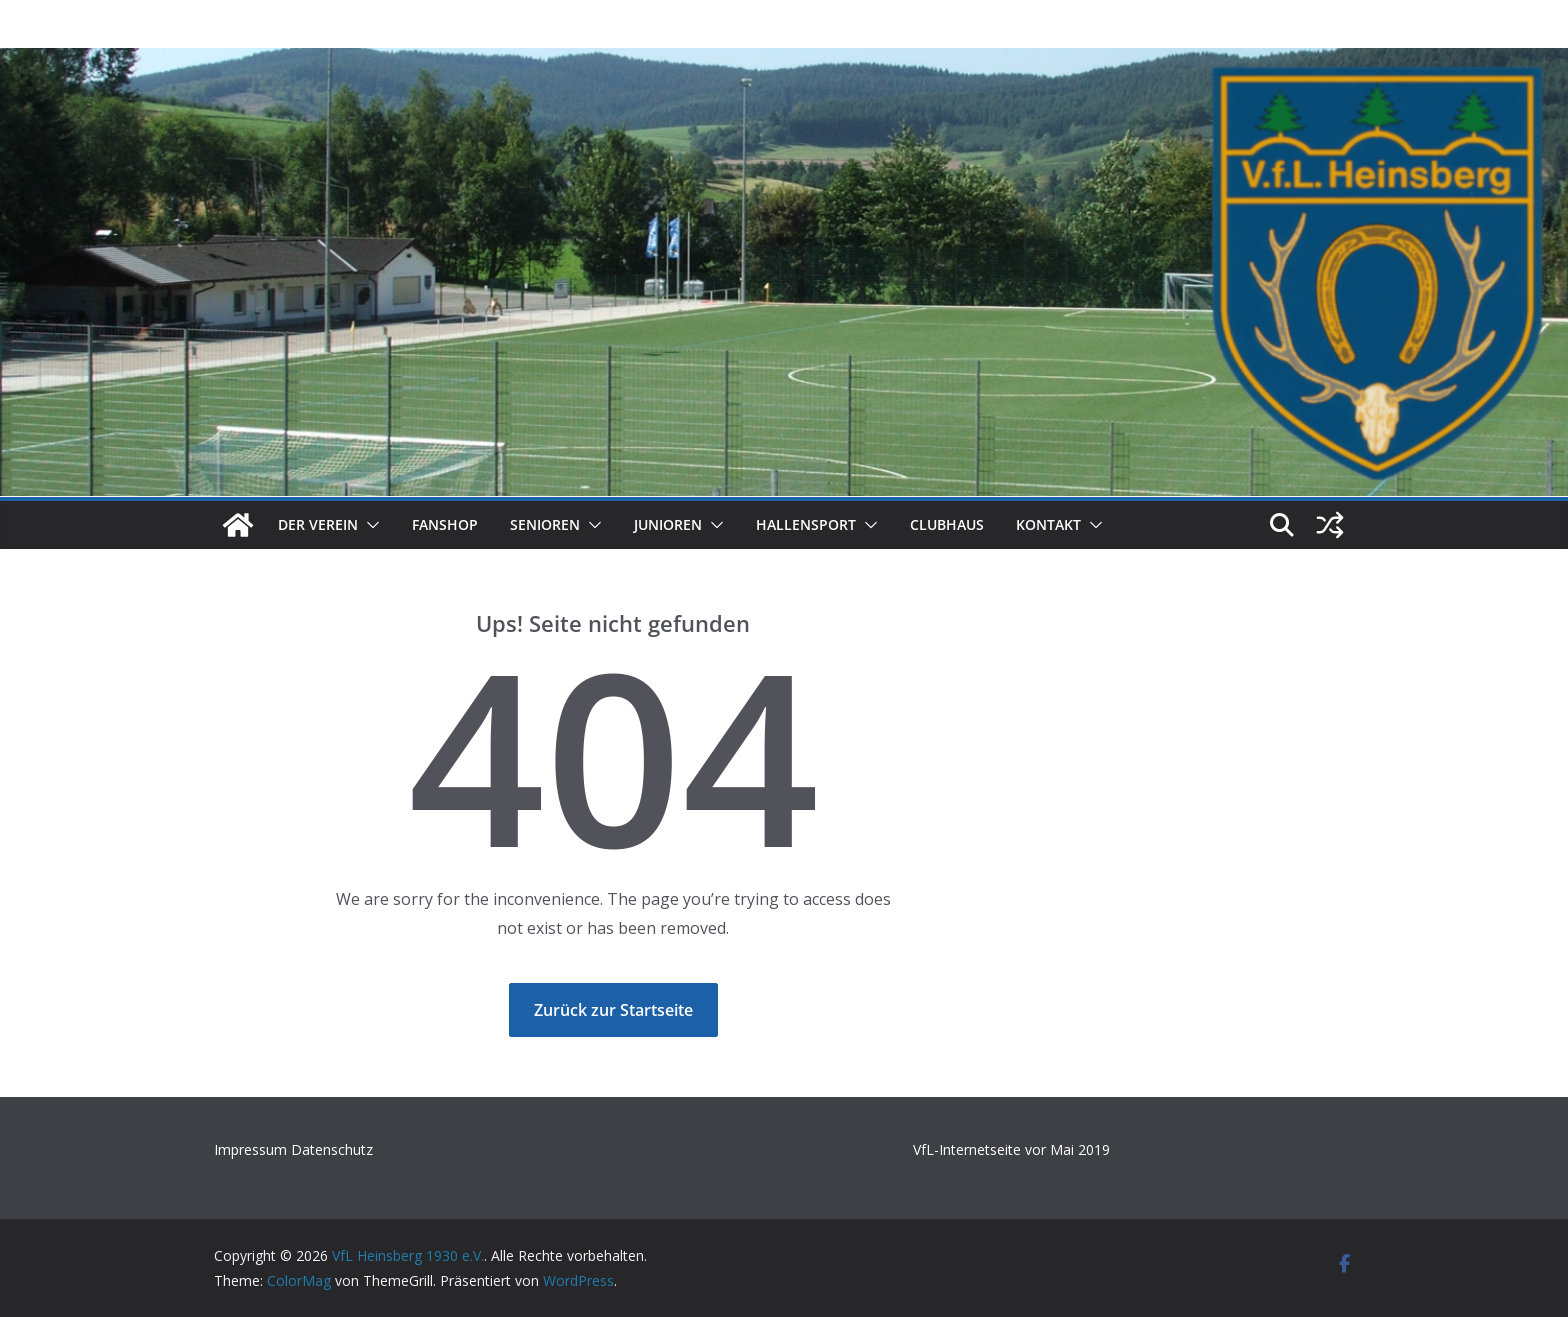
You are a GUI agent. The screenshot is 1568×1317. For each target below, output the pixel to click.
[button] (369, 525)
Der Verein (318, 524)
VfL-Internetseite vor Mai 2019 (1011, 1149)
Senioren (545, 524)
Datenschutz (332, 1149)
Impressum (252, 1149)
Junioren (668, 524)
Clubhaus (947, 524)
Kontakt (1048, 524)
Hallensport (806, 524)
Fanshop (445, 524)
